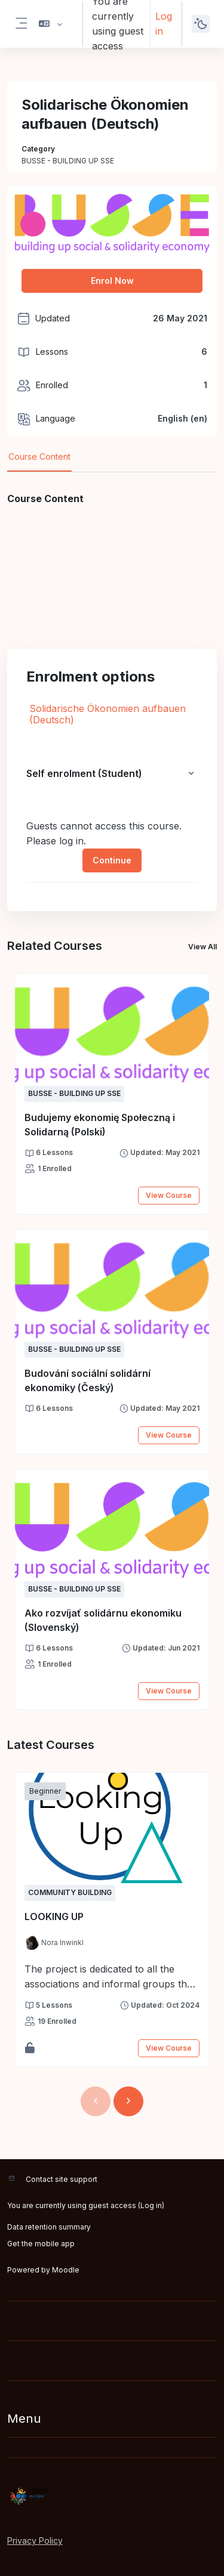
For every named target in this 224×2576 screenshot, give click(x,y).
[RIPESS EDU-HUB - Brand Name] (112, 2496)
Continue (112, 860)
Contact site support (61, 2179)
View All (202, 946)
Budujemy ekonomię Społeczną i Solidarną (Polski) (99, 1124)
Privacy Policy (35, 2540)
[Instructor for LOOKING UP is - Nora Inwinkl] (54, 1943)
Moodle (65, 2269)
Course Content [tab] (39, 456)
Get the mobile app (41, 2243)
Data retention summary (49, 2226)
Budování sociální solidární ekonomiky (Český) (87, 1380)
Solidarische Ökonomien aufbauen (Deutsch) (107, 714)
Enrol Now (112, 280)
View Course (169, 1195)
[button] (50, 24)
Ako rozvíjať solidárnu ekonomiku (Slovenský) (103, 1620)
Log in (163, 23)
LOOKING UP (54, 1916)
